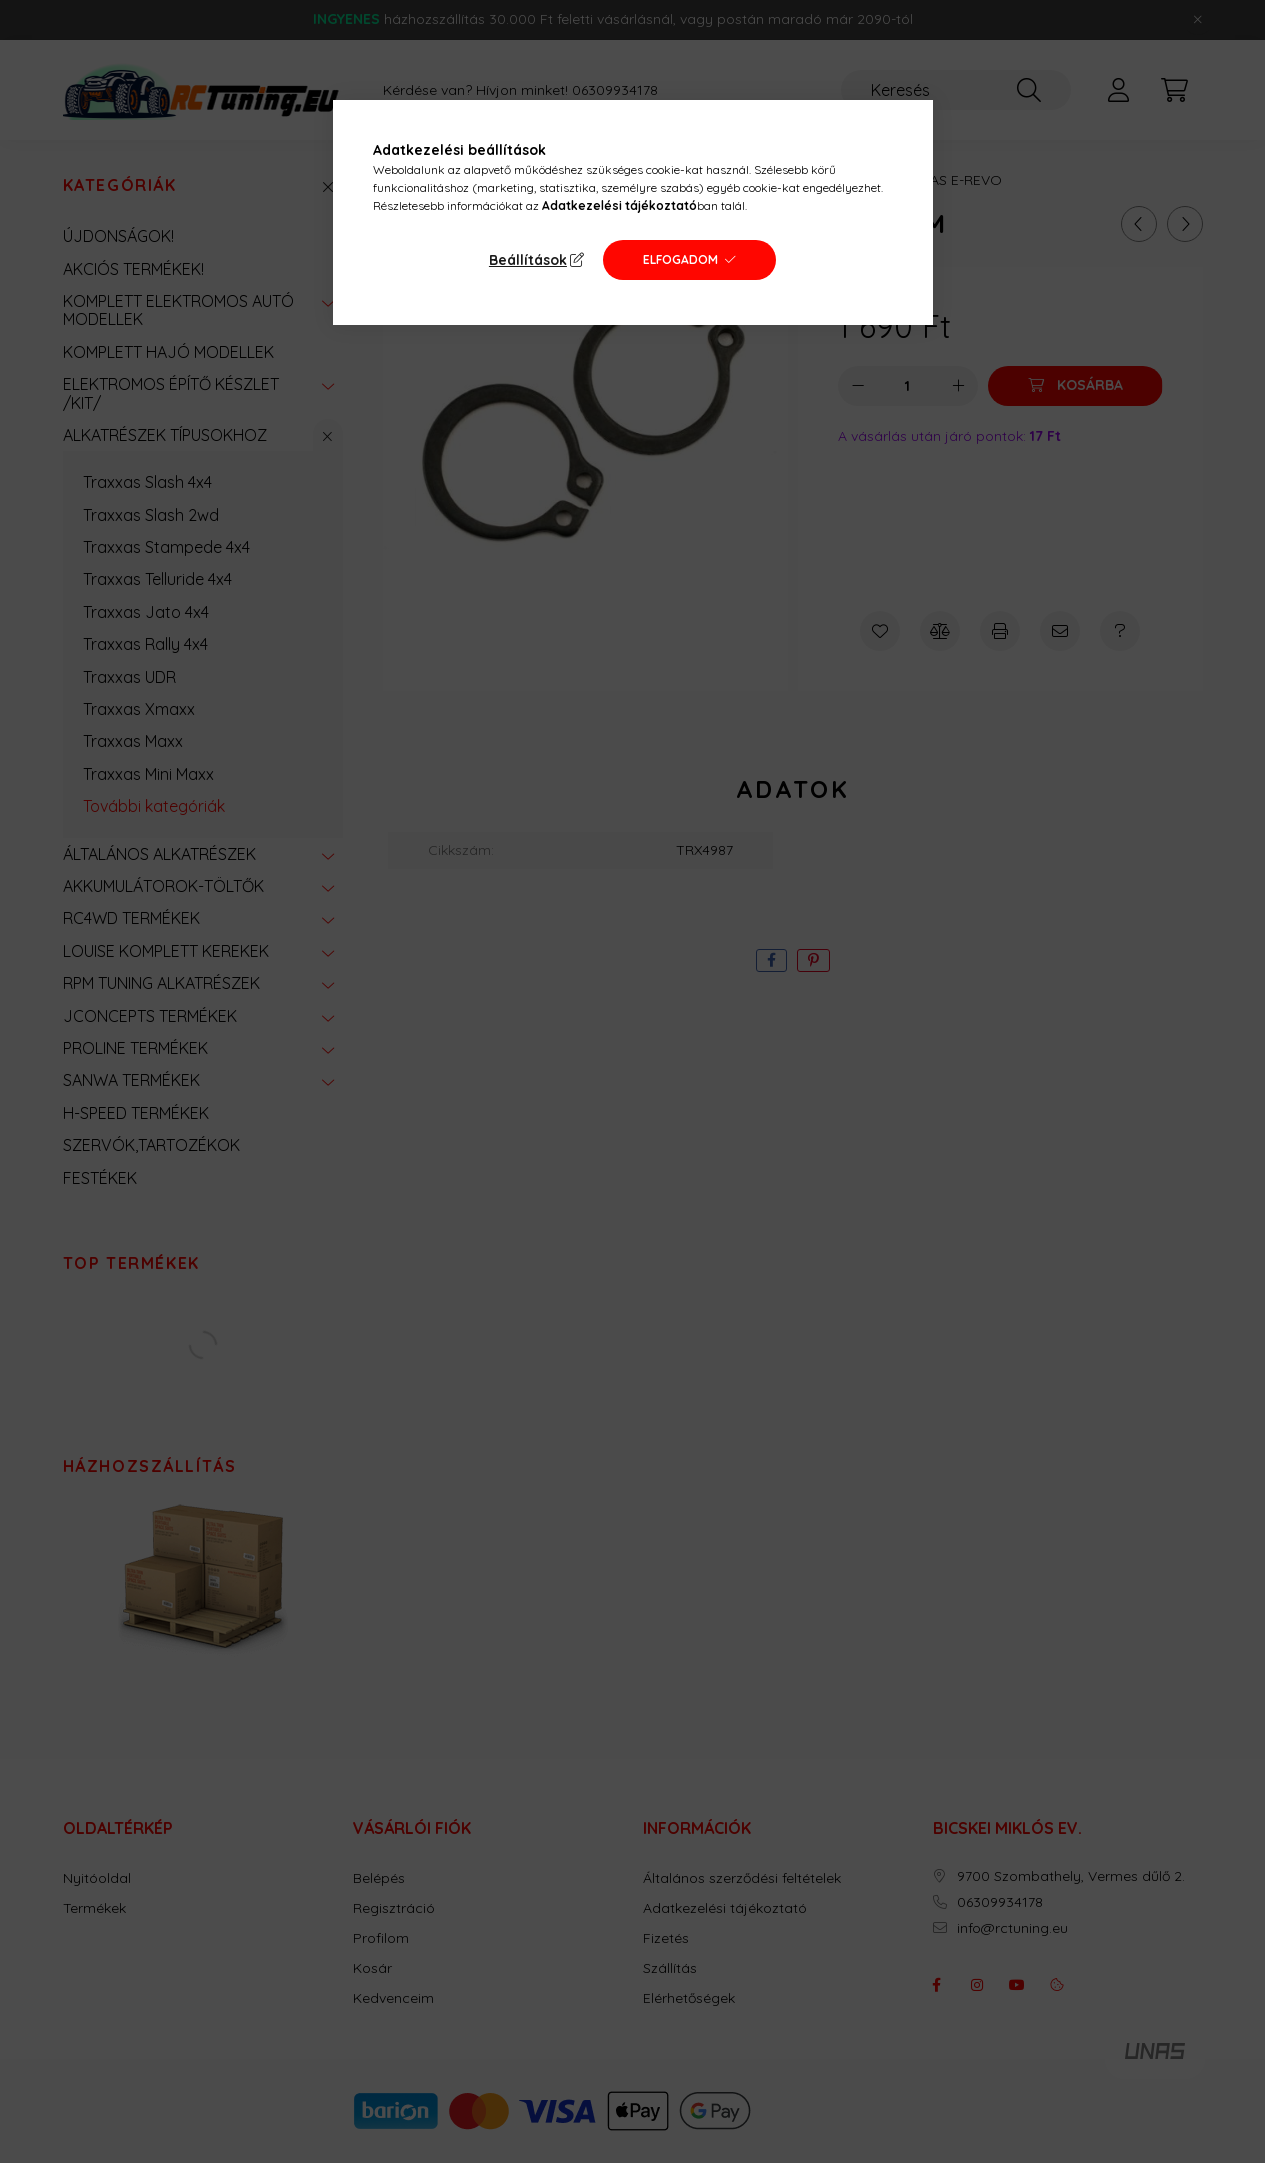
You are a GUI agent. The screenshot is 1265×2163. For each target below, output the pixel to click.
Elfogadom (680, 259)
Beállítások (528, 260)
